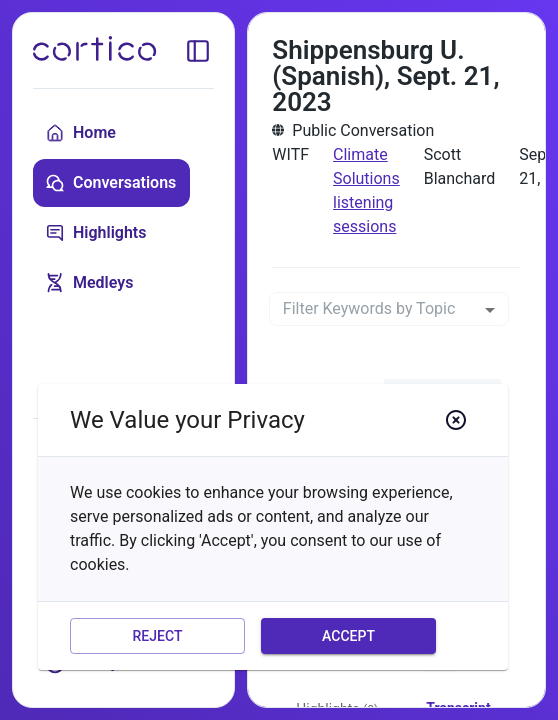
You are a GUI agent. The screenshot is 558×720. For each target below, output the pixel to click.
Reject (157, 636)
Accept (348, 636)
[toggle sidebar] (198, 51)
